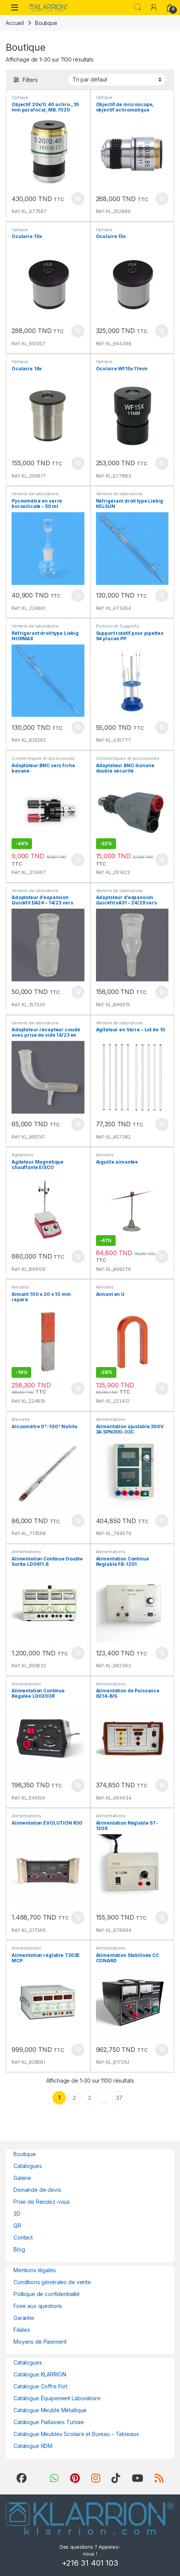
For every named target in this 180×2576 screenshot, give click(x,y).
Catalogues (27, 2166)
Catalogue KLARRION (39, 2374)
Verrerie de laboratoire (35, 493)
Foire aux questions (37, 2306)
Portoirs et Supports (117, 626)
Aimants (105, 1154)
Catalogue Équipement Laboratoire (57, 2398)
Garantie (23, 2318)
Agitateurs (23, 1154)
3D (16, 2213)
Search (137, 7)
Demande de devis (37, 2189)
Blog (19, 2249)
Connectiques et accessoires (43, 758)
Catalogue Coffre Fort (40, 2386)
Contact (23, 2237)
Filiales (21, 2329)
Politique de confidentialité (46, 2294)
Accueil (15, 23)
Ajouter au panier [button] (77, 198)
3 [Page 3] (89, 2098)
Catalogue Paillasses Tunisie (48, 2422)
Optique (20, 97)
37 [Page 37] (119, 2098)
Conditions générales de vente (52, 2282)
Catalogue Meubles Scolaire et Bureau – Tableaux (76, 2434)
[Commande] (117, 79)
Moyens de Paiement (39, 2341)
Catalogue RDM (32, 2446)
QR (17, 2225)
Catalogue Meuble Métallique (50, 2410)
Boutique (24, 2154)
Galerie (22, 2178)
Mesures (21, 1419)
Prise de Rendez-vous (41, 2201)
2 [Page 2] (74, 2098)
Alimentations (111, 1419)
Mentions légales (34, 2270)
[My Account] (154, 7)
